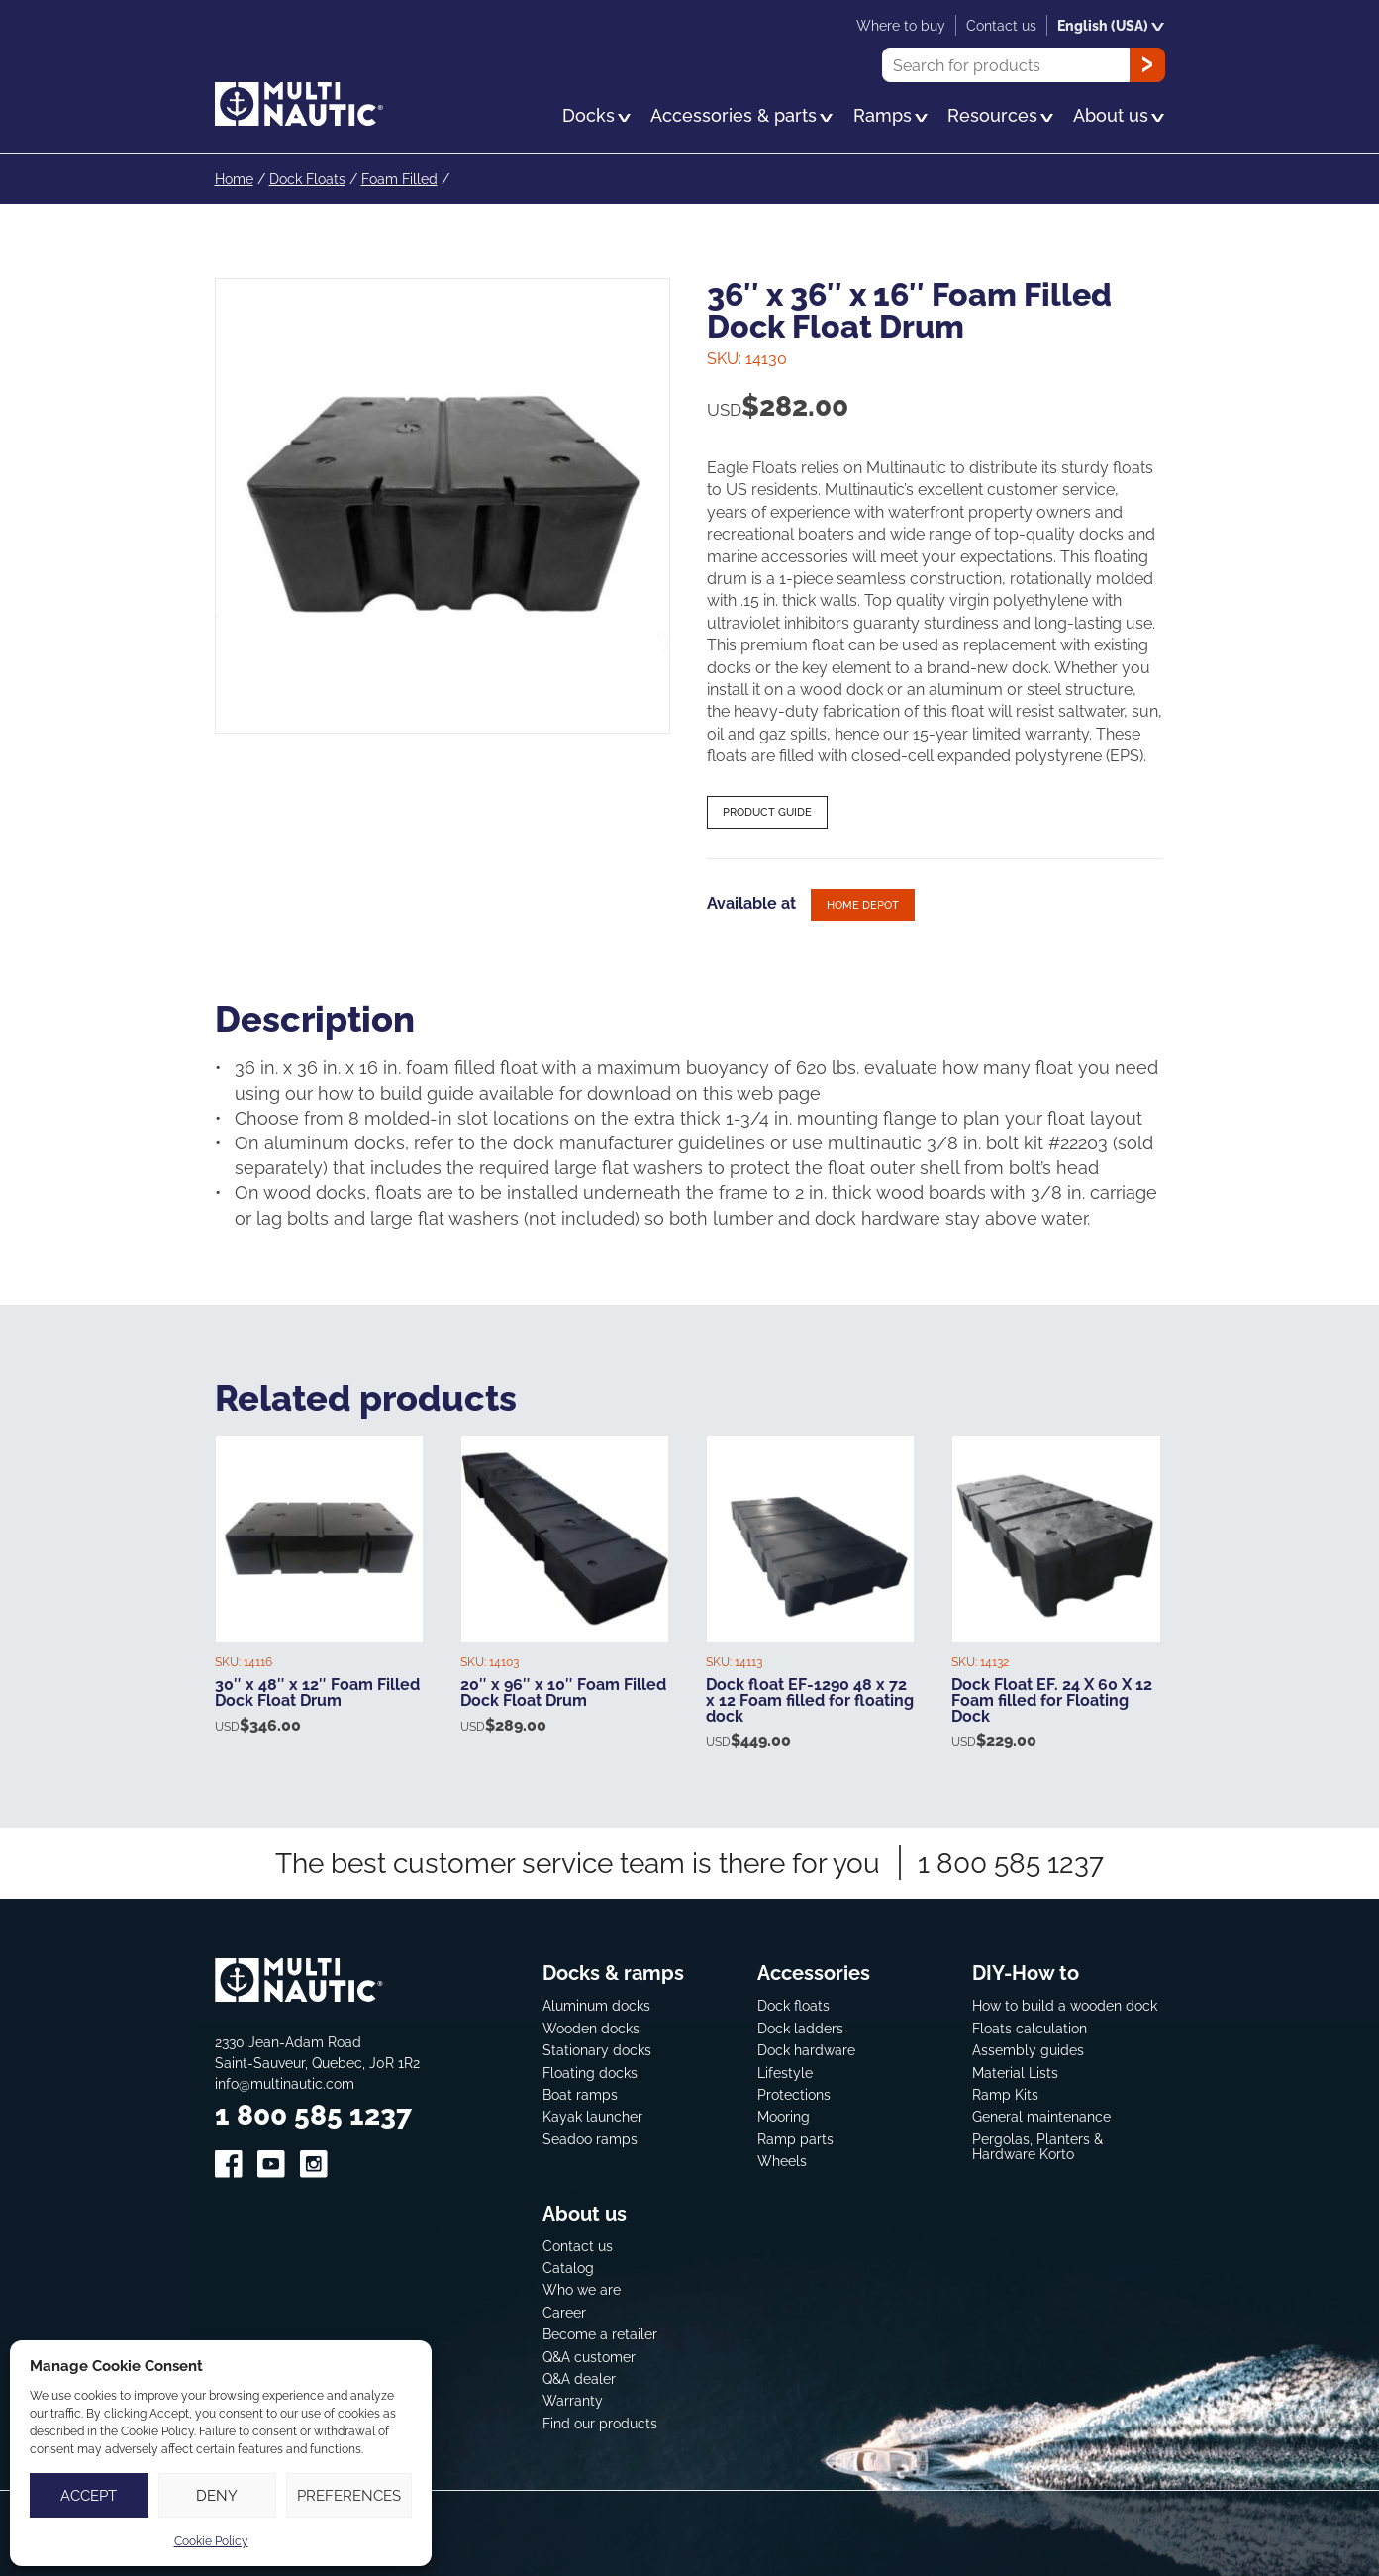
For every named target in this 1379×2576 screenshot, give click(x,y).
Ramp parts (795, 2138)
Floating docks (590, 2072)
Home (234, 178)
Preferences (349, 2495)
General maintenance (1041, 2116)
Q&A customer (589, 2356)
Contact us (577, 2245)
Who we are (581, 2289)
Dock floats (793, 2005)
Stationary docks (596, 2049)
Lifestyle (785, 2072)
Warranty (572, 2400)
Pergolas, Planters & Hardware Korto (1037, 2146)
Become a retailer (599, 2334)
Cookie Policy (211, 2540)
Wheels (782, 2160)
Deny (217, 2495)
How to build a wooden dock (1064, 2005)
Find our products (599, 2423)
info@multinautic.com (284, 2083)
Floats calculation (1029, 2028)
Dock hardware (806, 2049)
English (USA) (1110, 25)
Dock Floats (307, 178)
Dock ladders (800, 2028)
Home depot (863, 905)
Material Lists (1015, 2072)
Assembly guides (1028, 2049)
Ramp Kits (1005, 2094)
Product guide (767, 812)
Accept (88, 2495)
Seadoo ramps (590, 2138)
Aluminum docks (596, 2005)
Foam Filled (399, 178)
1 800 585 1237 (1011, 1862)
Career (564, 2312)
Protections (794, 2094)
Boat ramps (580, 2094)
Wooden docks (591, 2028)
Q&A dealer (579, 2378)
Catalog (568, 2267)
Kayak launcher (592, 2116)
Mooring (783, 2116)
